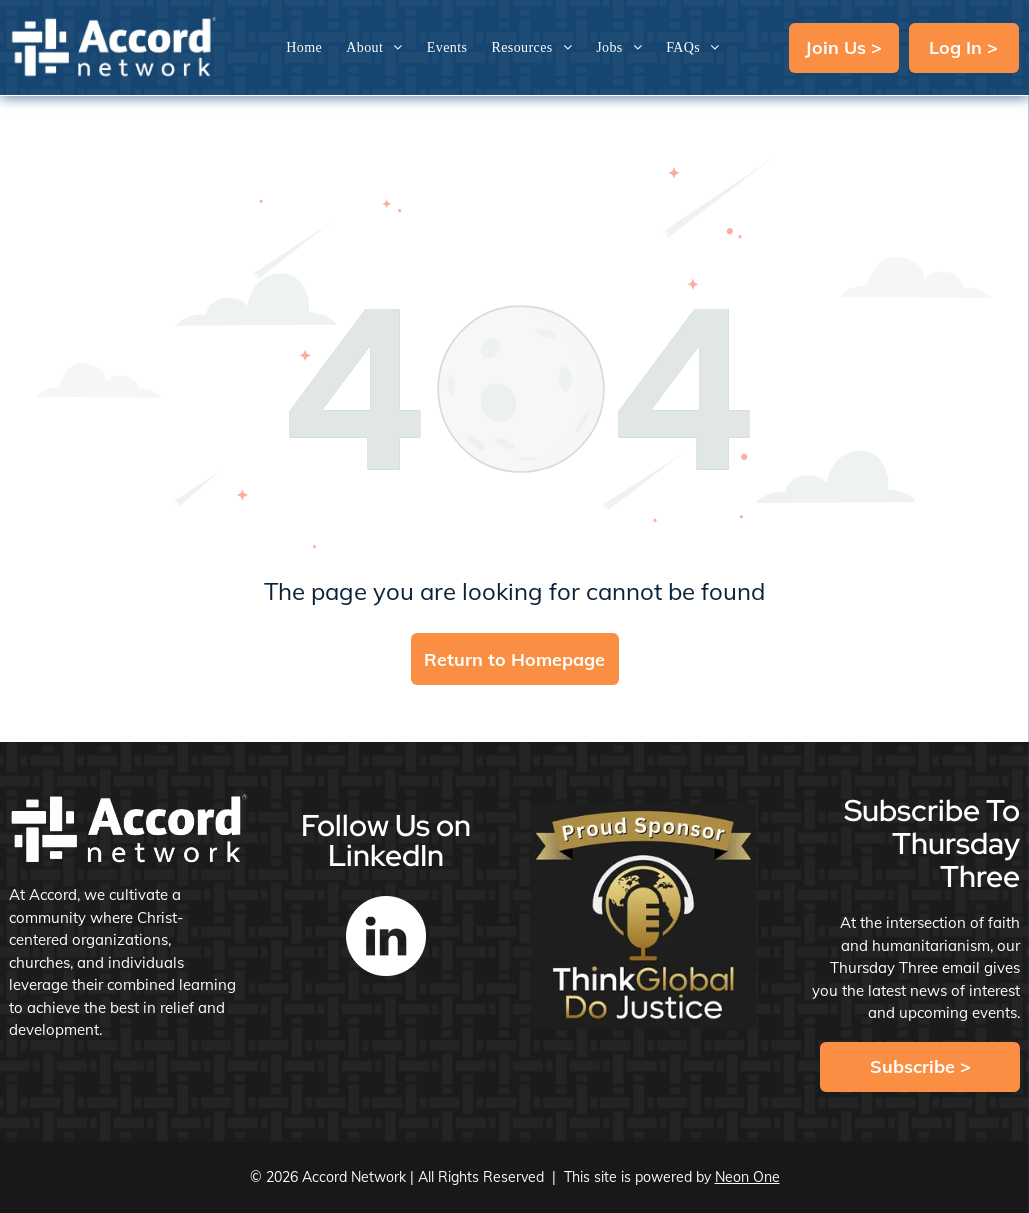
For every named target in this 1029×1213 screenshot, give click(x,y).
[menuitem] (304, 48)
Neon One (747, 1177)
